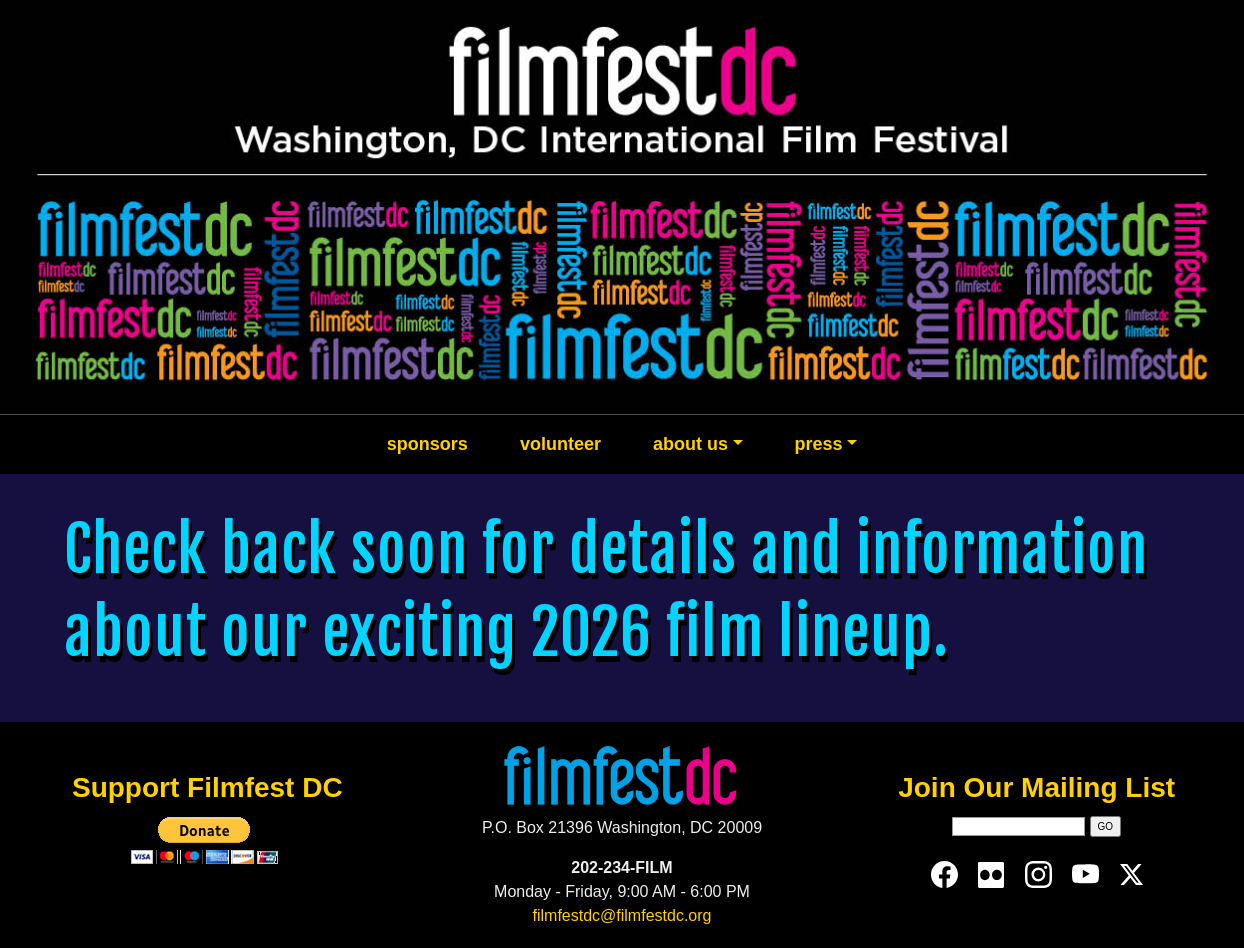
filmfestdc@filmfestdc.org (622, 915)
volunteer (560, 444)
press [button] (819, 444)
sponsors (427, 444)
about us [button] (690, 444)
